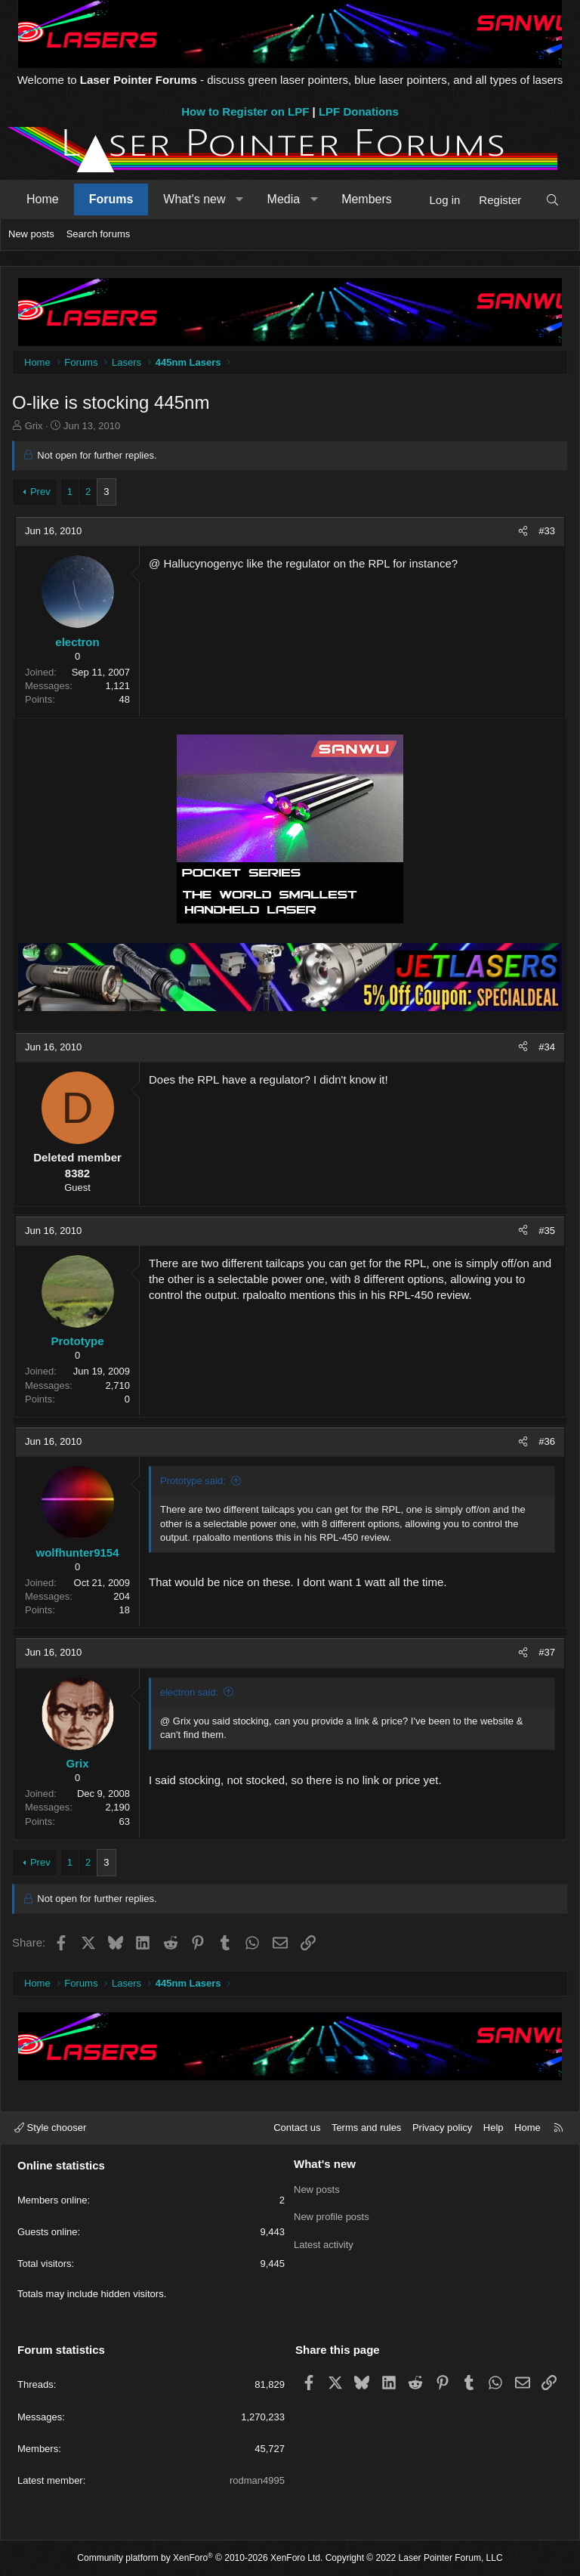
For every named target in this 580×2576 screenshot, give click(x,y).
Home (42, 199)
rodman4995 (257, 2480)
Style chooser (50, 2127)
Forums (111, 199)
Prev (40, 491)
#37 (546, 1652)
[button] (239, 199)
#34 (546, 1047)
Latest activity (323, 2244)
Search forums (98, 234)
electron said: (189, 1692)
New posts (31, 234)
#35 (546, 1230)
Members (366, 199)
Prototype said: (193, 1480)
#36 (546, 1441)
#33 (546, 531)
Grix (34, 425)
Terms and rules (366, 2127)
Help (493, 2127)
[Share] (523, 531)
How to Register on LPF (245, 111)
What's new (194, 199)
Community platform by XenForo (199, 2558)
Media (284, 199)
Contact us (296, 2127)
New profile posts (331, 2216)
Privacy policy (442, 2127)
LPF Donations (359, 111)
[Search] (552, 199)
